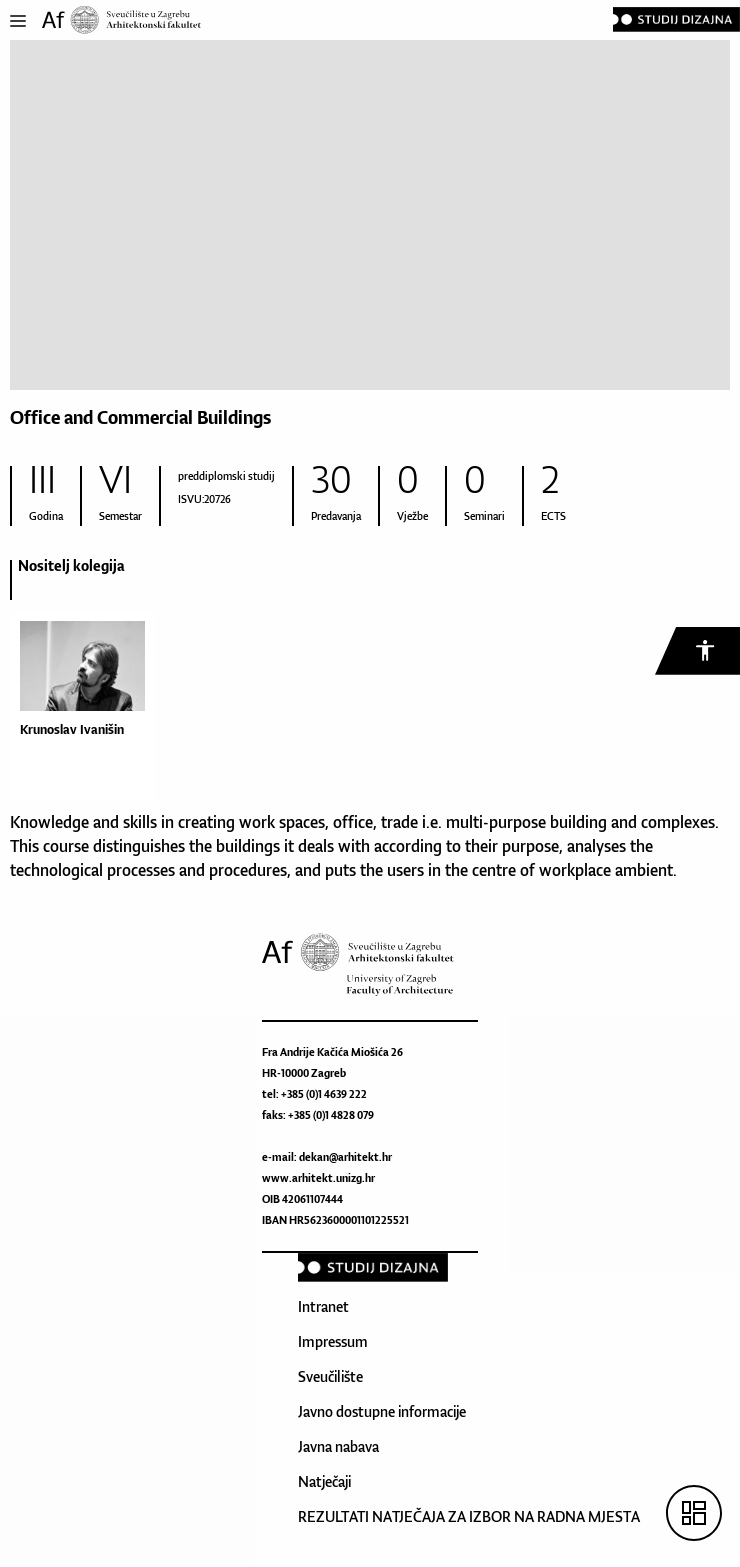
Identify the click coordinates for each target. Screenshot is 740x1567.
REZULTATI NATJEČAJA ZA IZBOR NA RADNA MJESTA (469, 1516)
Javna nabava (338, 1446)
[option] (77, 683)
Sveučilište (330, 1376)
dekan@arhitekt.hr (345, 1157)
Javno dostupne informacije (382, 1411)
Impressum (333, 1341)
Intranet (323, 1306)
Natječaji (324, 1481)
